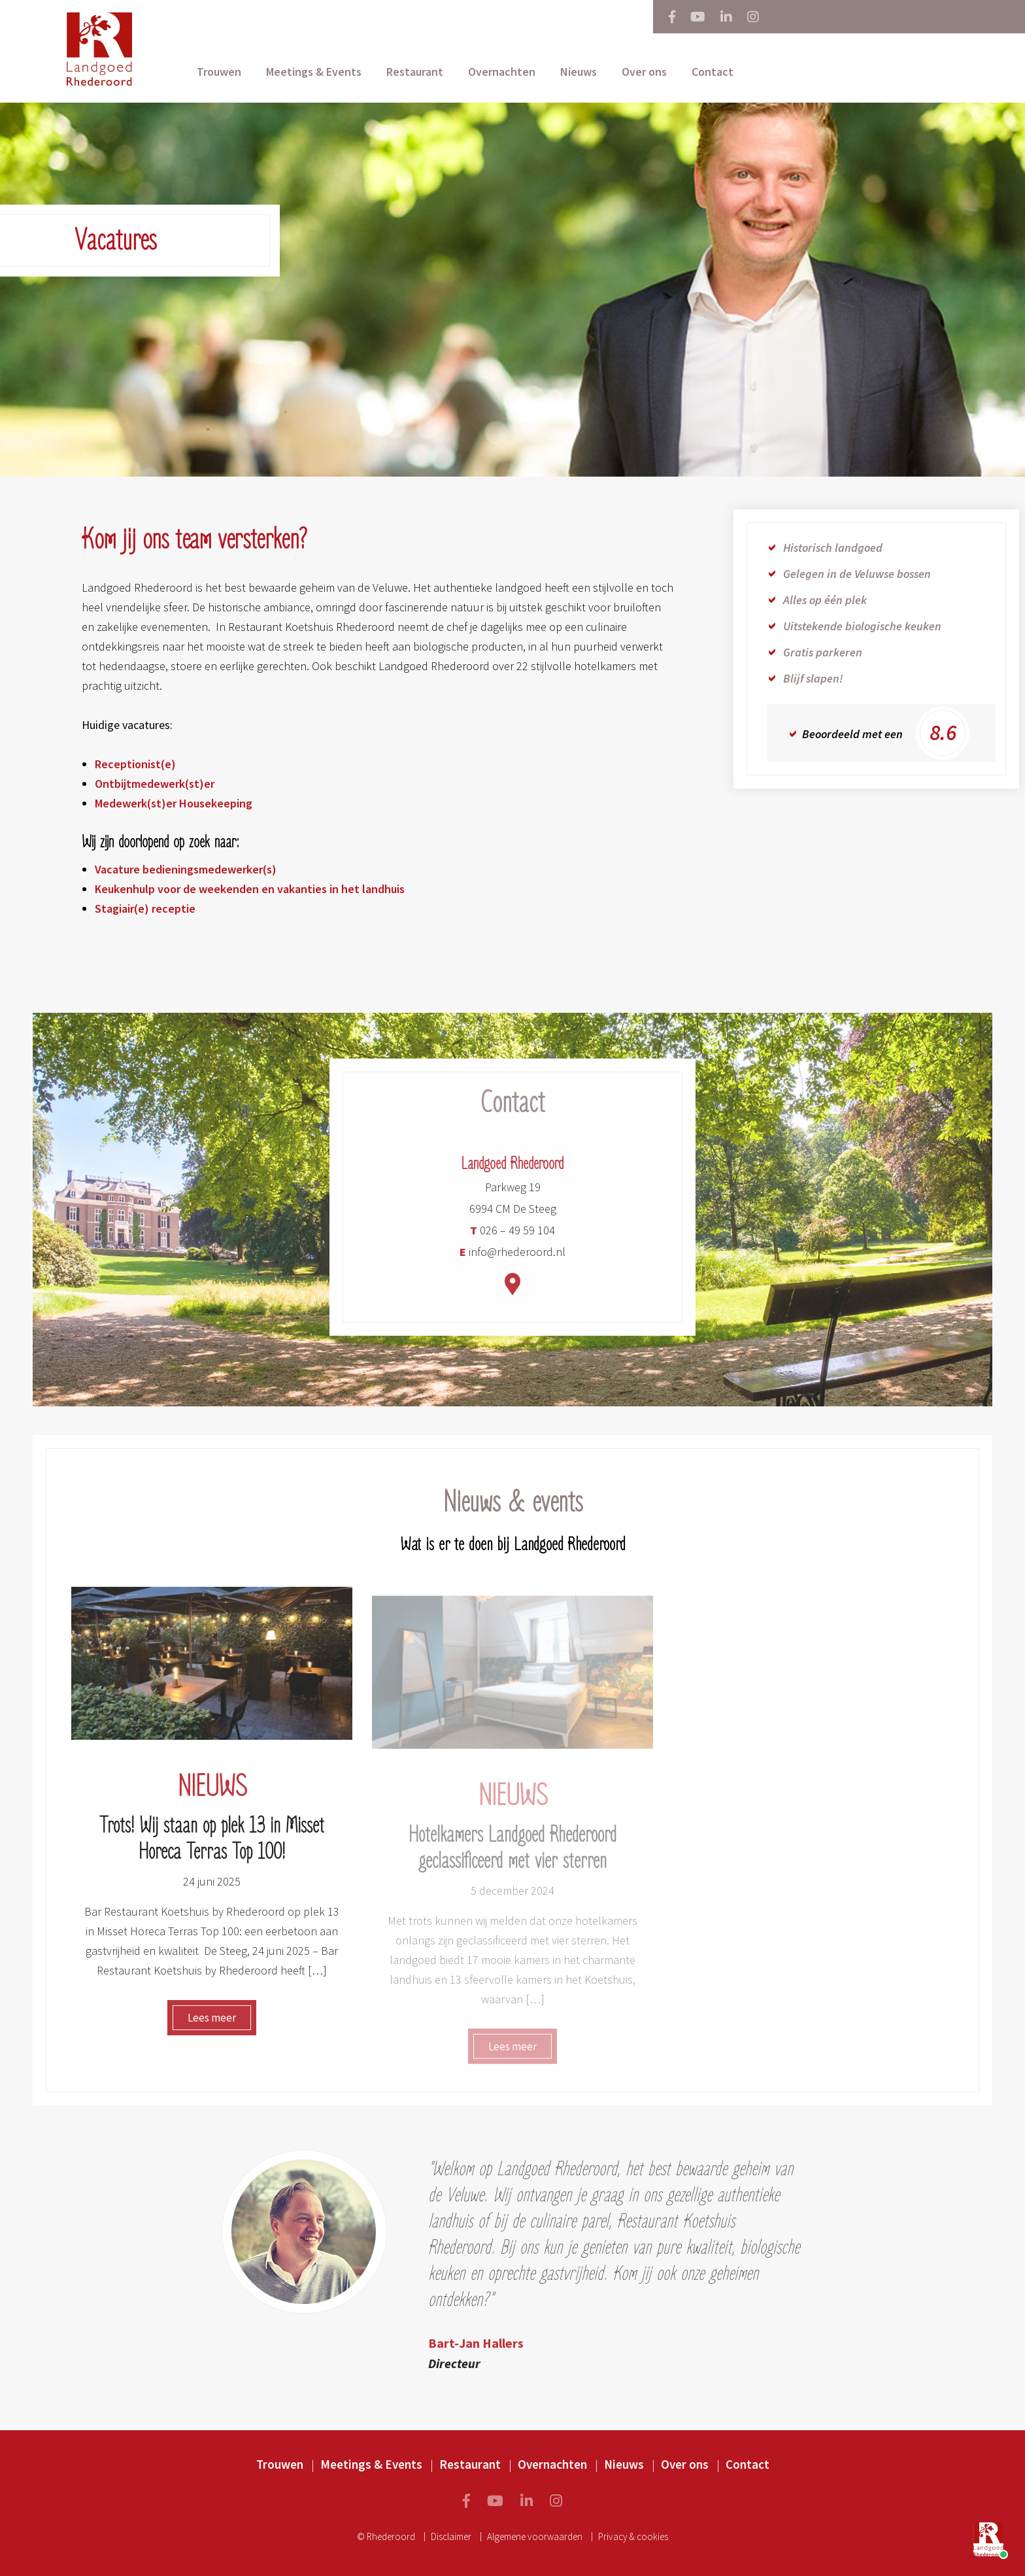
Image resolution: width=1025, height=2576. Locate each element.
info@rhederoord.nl (512, 1259)
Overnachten (501, 71)
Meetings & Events (313, 71)
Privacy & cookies (633, 2536)
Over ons (644, 71)
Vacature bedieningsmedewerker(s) (186, 869)
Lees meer (212, 2025)
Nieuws (578, 71)
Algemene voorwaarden (534, 2536)
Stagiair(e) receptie (145, 908)
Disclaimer (451, 2536)
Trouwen (219, 71)
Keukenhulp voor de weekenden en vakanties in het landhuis (250, 888)
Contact (712, 71)
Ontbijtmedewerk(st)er (154, 783)
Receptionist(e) (135, 763)
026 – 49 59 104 (512, 1238)
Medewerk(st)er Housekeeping (173, 803)
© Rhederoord (386, 2536)
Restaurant (414, 71)
